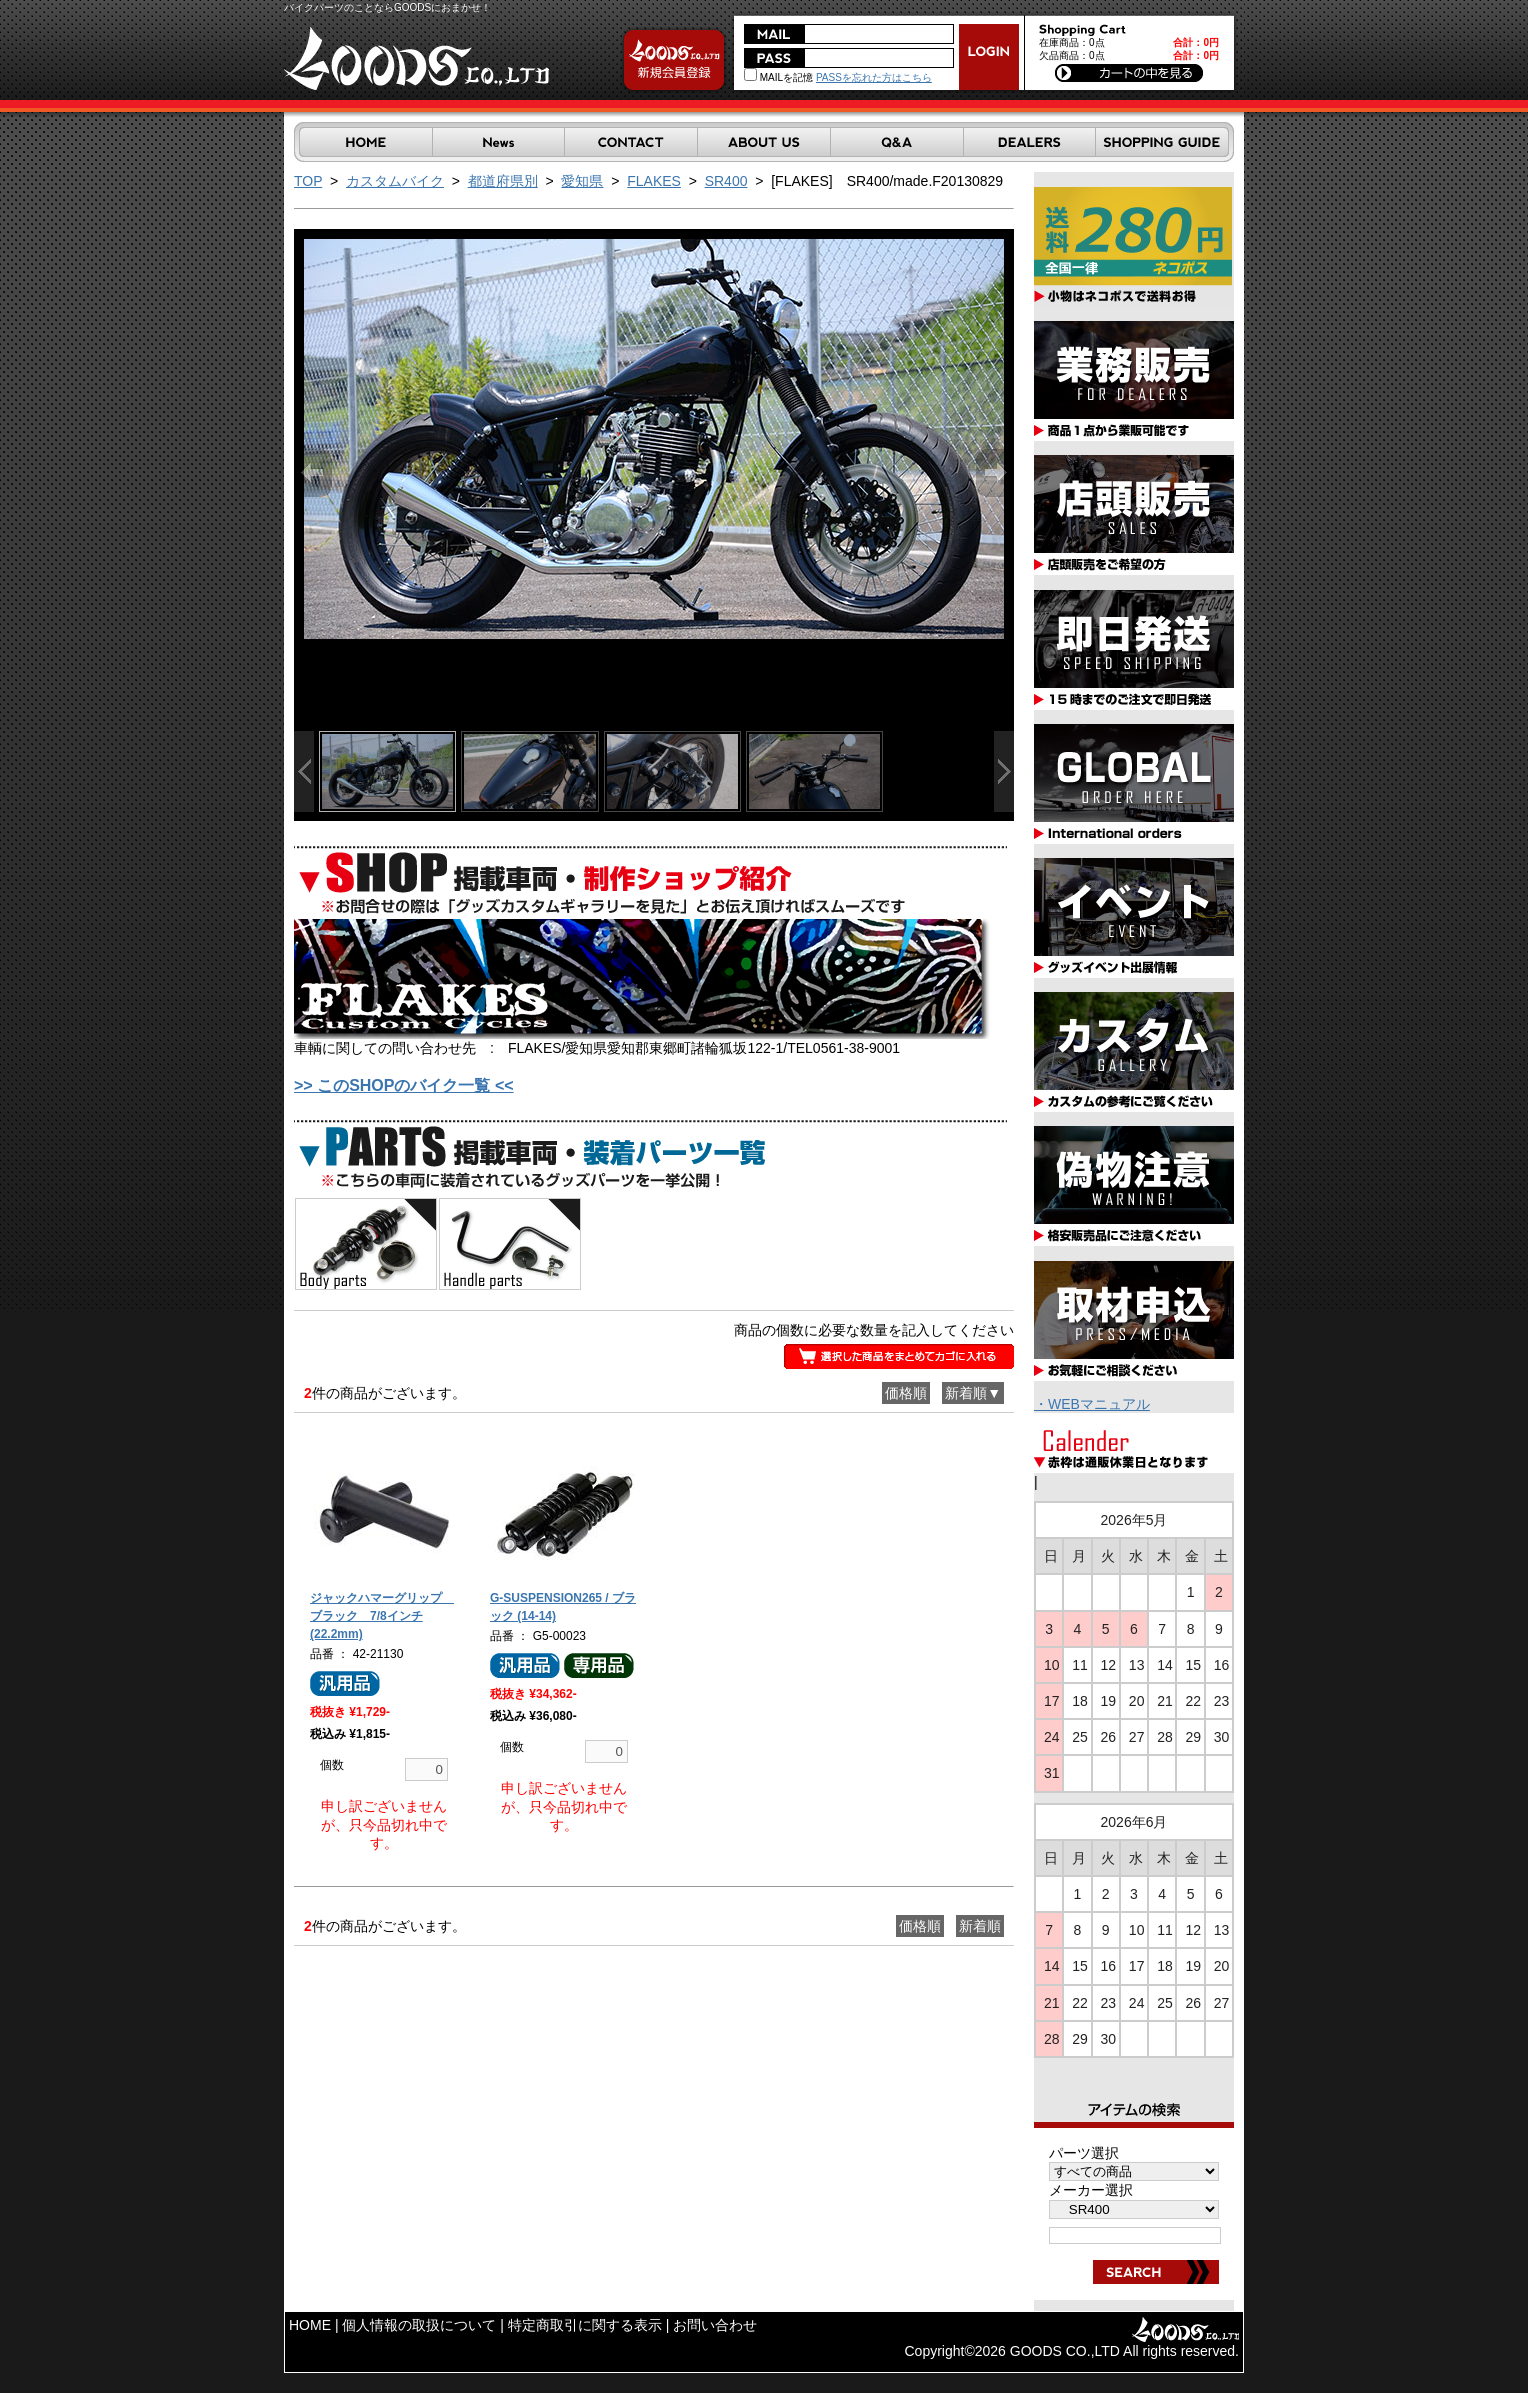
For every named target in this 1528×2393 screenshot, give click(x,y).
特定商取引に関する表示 (585, 2325)
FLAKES (654, 181)
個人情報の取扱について (419, 2325)
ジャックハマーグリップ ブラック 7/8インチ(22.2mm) (382, 1616)
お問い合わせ (715, 2325)
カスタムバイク (395, 181)
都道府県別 (503, 181)
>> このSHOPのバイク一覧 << (404, 1085)
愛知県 (582, 181)
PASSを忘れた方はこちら (874, 77)
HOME (310, 2325)
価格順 (906, 1393)
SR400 (726, 181)
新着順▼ (973, 1393)
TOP (308, 181)
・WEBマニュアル (1092, 1404)
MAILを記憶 (778, 77)
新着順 (980, 1926)
